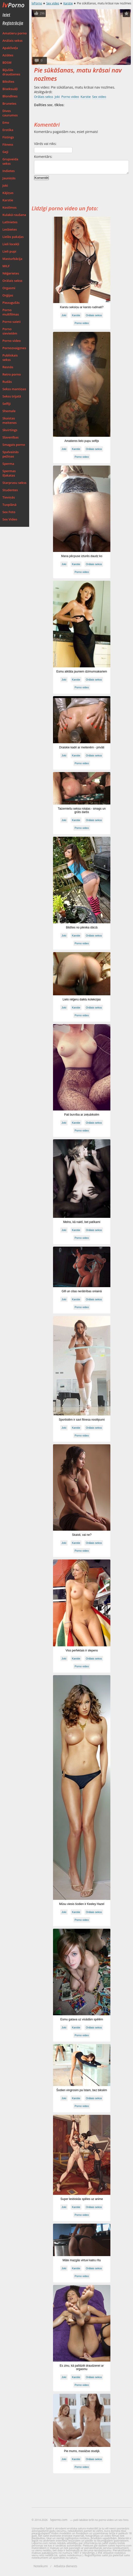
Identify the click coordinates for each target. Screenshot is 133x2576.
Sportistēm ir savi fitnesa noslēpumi (82, 1419)
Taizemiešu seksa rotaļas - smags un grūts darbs (82, 810)
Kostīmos (9, 207)
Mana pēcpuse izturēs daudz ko (81, 556)
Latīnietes (10, 222)
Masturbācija (12, 258)
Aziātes (7, 55)
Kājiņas (7, 193)
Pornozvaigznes (14, 348)
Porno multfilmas (10, 312)
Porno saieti (11, 321)
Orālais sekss (12, 280)
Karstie (7, 200)
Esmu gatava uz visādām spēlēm (81, 2019)
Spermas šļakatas (9, 473)
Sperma (8, 463)
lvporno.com (58, 2520)
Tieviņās (8, 497)
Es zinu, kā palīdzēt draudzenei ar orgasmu (82, 2367)
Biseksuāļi (10, 89)
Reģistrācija (12, 23)
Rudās (7, 381)
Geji (5, 152)
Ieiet (6, 14)
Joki (5, 185)
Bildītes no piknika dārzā (82, 927)
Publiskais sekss (10, 357)
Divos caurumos (10, 113)
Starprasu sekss (14, 482)
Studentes (10, 490)
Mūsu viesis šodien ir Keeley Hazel (81, 1904)
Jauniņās (9, 178)
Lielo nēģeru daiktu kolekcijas (82, 999)
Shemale (9, 411)
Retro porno (11, 374)
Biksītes (8, 81)
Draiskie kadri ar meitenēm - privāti (81, 747)
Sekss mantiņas (14, 389)
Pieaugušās (11, 302)
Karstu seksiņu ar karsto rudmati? (82, 307)
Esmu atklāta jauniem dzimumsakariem (81, 671)
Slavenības (10, 437)
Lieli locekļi (10, 244)
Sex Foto (8, 512)
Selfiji (6, 403)
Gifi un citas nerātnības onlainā (82, 1291)
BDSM (6, 62)
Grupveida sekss (10, 161)
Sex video (52, 3)
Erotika (7, 130)
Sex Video (9, 519)
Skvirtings (9, 430)
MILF (6, 266)
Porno (13, 5)
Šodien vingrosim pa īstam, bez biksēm (81, 2090)
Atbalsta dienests (65, 2566)
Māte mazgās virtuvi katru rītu (81, 2260)
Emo (5, 122)
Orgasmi (8, 288)
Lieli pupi (9, 251)
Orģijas (7, 295)
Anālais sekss (12, 40)
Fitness (7, 144)
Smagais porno (13, 444)
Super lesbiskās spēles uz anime (82, 2199)
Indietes (8, 171)
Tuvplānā (9, 504)
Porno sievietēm (9, 331)
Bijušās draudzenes (11, 72)
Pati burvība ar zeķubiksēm (81, 1114)
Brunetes (9, 103)
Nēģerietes (10, 273)
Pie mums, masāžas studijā (81, 2451)
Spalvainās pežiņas (10, 454)
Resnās (7, 367)
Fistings (8, 137)
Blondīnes (10, 96)
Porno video (11, 340)
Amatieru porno (14, 33)
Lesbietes (9, 229)
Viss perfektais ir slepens (82, 1650)
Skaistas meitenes (9, 420)
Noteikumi (41, 2566)
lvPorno (37, 3)
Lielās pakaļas (13, 236)
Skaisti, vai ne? (82, 1535)
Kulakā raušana (14, 215)
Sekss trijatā (11, 396)
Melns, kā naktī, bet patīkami (81, 1222)
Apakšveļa (10, 48)
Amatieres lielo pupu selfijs (81, 441)
